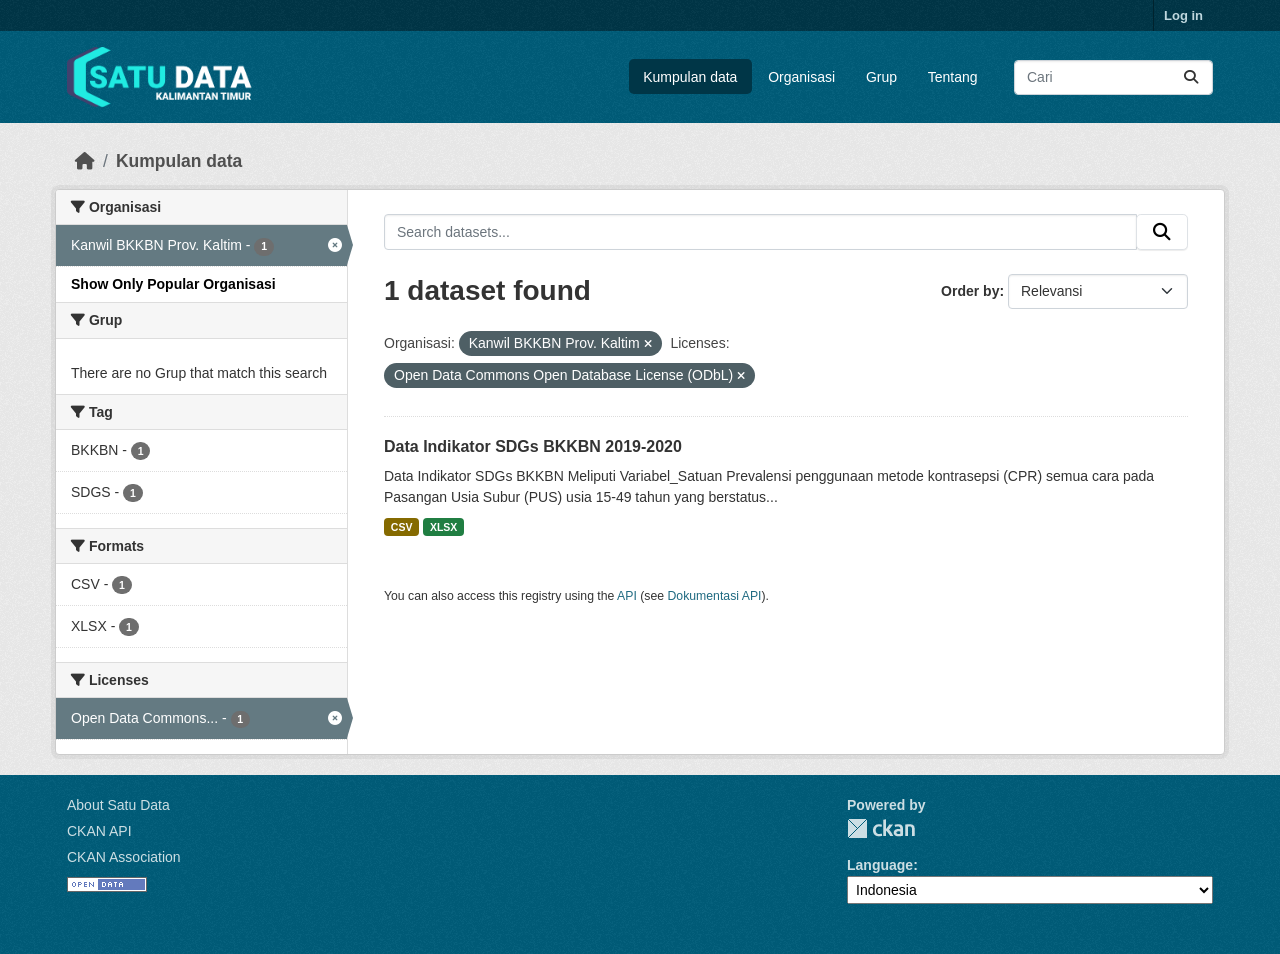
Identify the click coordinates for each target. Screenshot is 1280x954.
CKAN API (99, 831)
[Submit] (1191, 77)
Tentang (953, 77)
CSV (402, 527)
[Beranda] (85, 161)
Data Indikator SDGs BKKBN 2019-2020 (533, 446)
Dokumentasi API (715, 596)
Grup (881, 77)
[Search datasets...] (1113, 77)
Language (880, 865)
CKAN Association (124, 857)
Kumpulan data (690, 77)
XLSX (443, 527)
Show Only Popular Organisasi (173, 284)
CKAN (881, 828)
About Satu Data (118, 805)
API (627, 596)
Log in (1183, 15)
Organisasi (801, 77)
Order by (970, 291)
